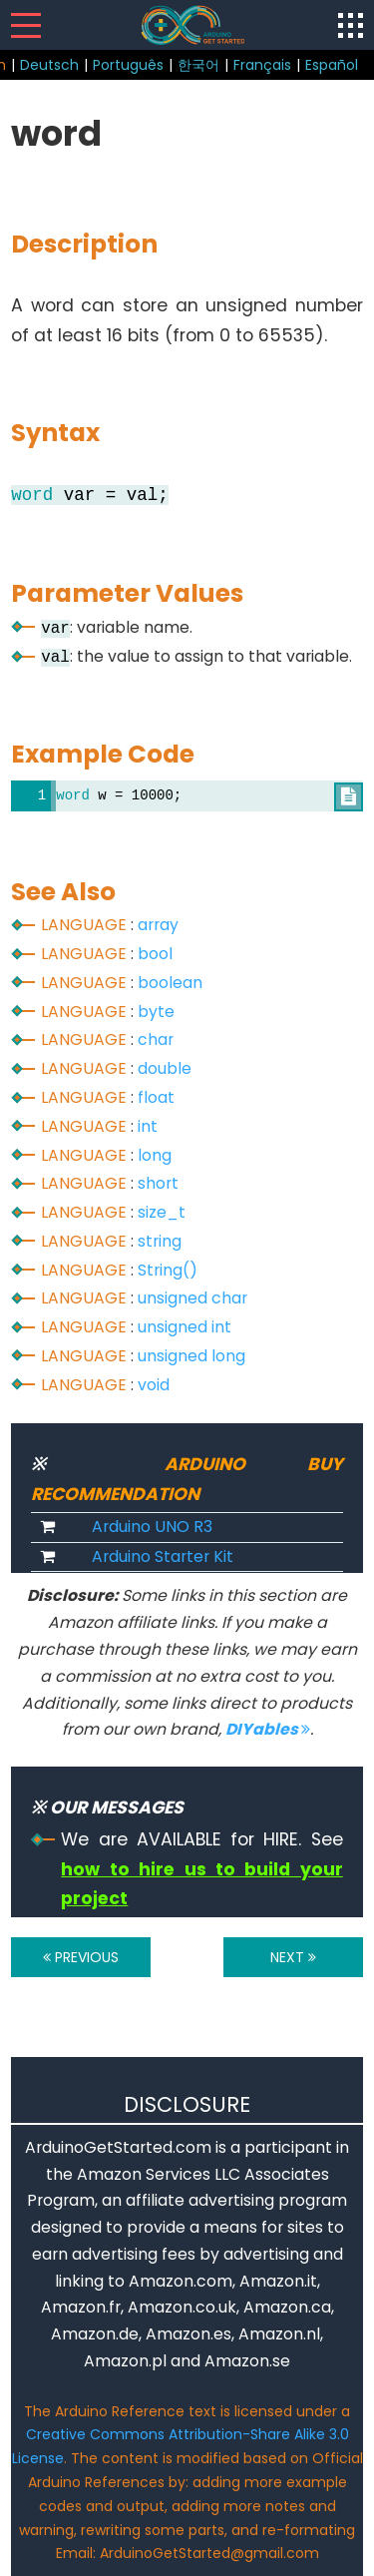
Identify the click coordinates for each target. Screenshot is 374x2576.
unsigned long (191, 1355)
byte (156, 1011)
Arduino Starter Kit (162, 1556)
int (148, 1126)
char (156, 1039)
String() (167, 1270)
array (158, 924)
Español (331, 65)
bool (155, 953)
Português (128, 65)
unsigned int (184, 1326)
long (155, 1155)
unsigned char (192, 1298)
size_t (162, 1212)
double (164, 1068)
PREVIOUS (81, 1957)
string (160, 1241)
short (158, 1183)
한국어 (198, 65)
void (154, 1384)
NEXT (293, 1957)
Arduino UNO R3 (152, 1526)
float (156, 1097)
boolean (170, 982)
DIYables (267, 1729)
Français (262, 65)
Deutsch (49, 65)
